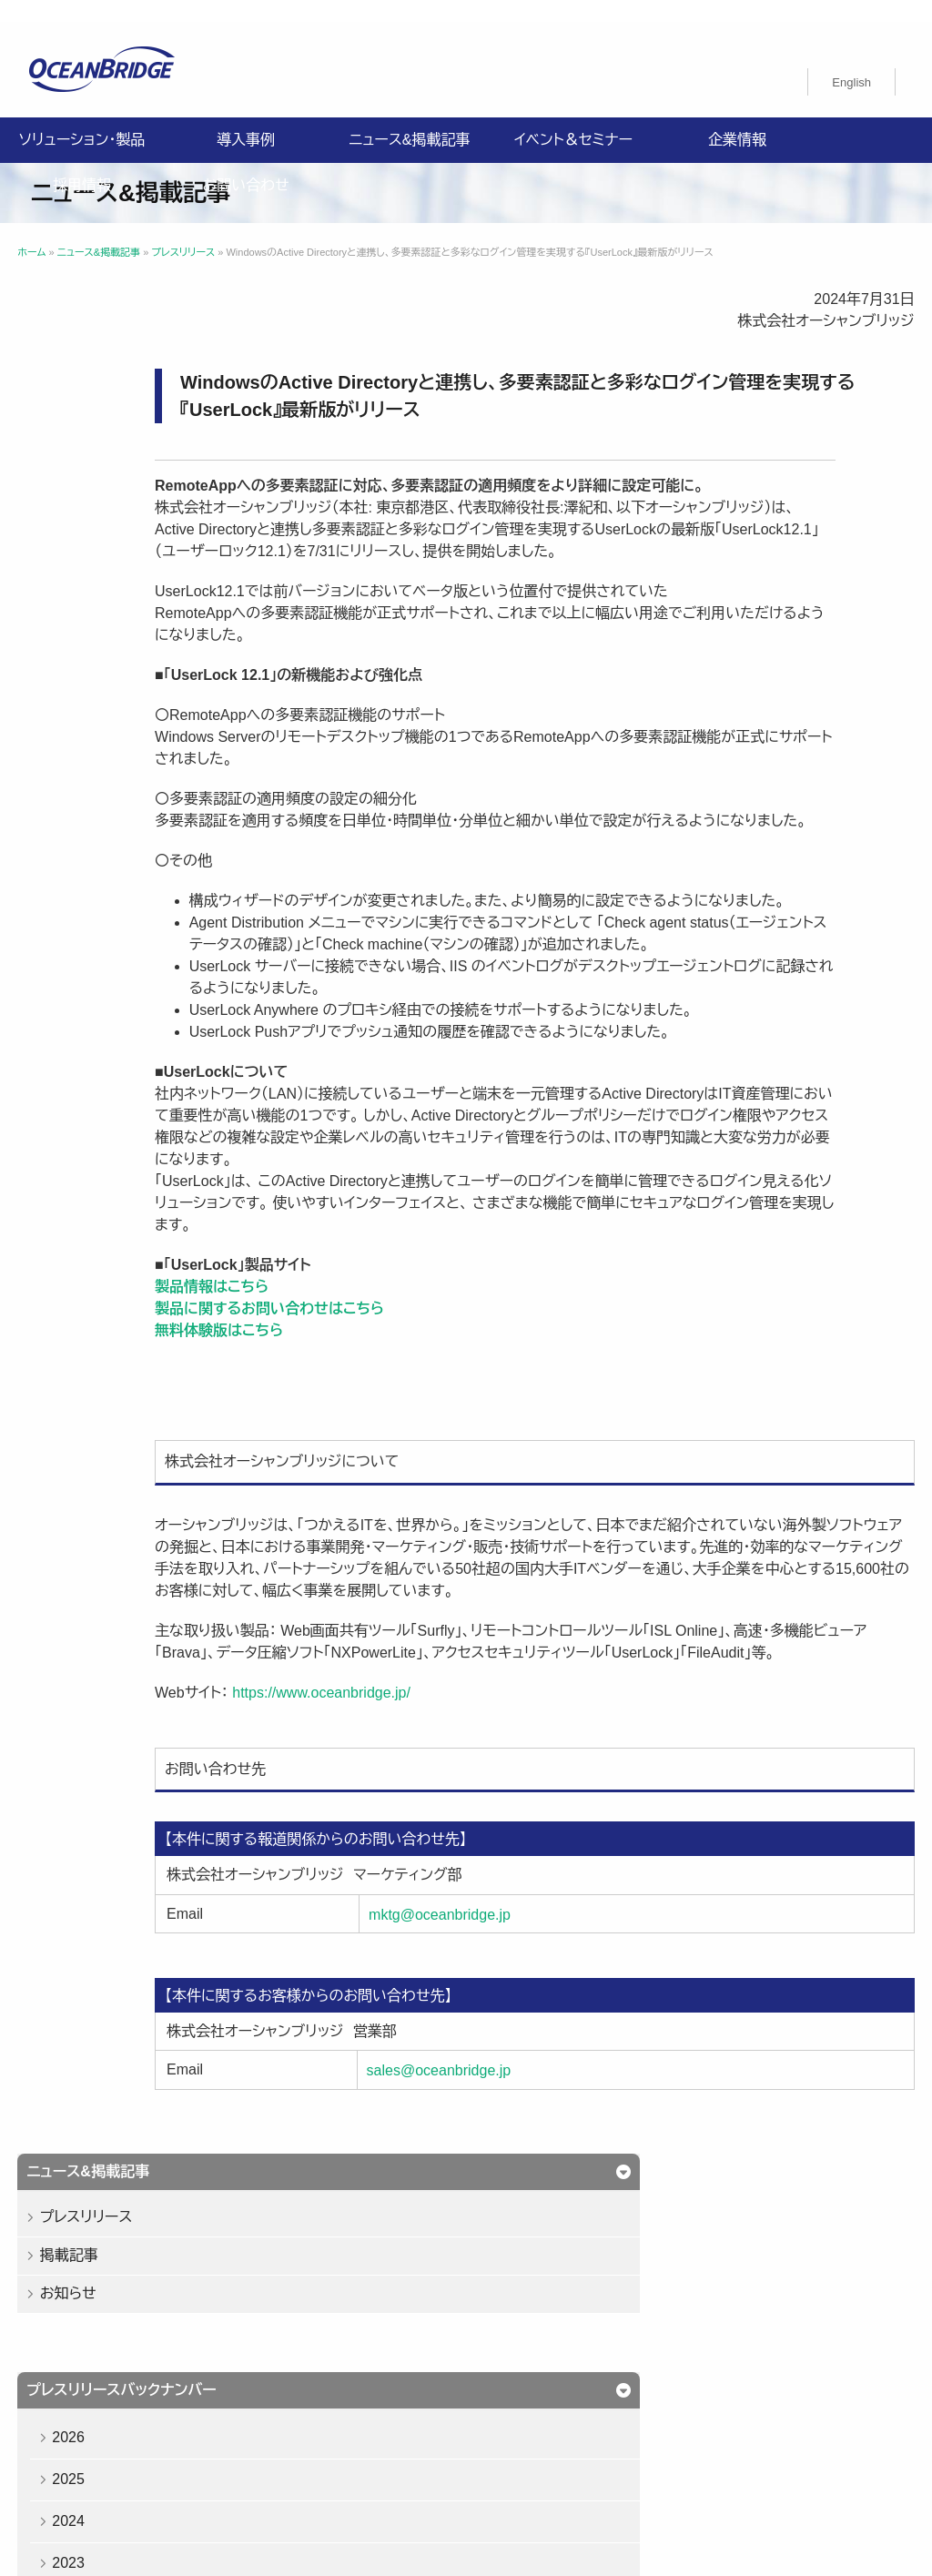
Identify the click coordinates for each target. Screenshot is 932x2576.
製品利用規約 (539, 2420)
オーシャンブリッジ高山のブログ (130, 2442)
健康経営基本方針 (413, 2398)
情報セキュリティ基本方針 (260, 2398)
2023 (80, 696)
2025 (80, 612)
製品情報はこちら (386, 1352)
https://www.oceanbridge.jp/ (496, 1802)
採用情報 (82, 163)
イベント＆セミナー (573, 118)
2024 (80, 654)
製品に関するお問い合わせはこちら (444, 1374)
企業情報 (737, 118)
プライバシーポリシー (99, 2398)
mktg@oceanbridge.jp (564, 2023)
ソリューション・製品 (82, 118)
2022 (80, 737)
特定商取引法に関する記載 (116, 2420)
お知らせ (79, 426)
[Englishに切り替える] (851, 60)
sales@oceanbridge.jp (563, 2179)
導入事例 (246, 118)
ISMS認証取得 (534, 2398)
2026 (80, 570)
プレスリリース (97, 350)
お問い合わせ (245, 163)
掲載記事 (80, 388)
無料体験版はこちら (393, 1396)
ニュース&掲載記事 (409, 118)
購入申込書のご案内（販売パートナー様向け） (346, 2420)
